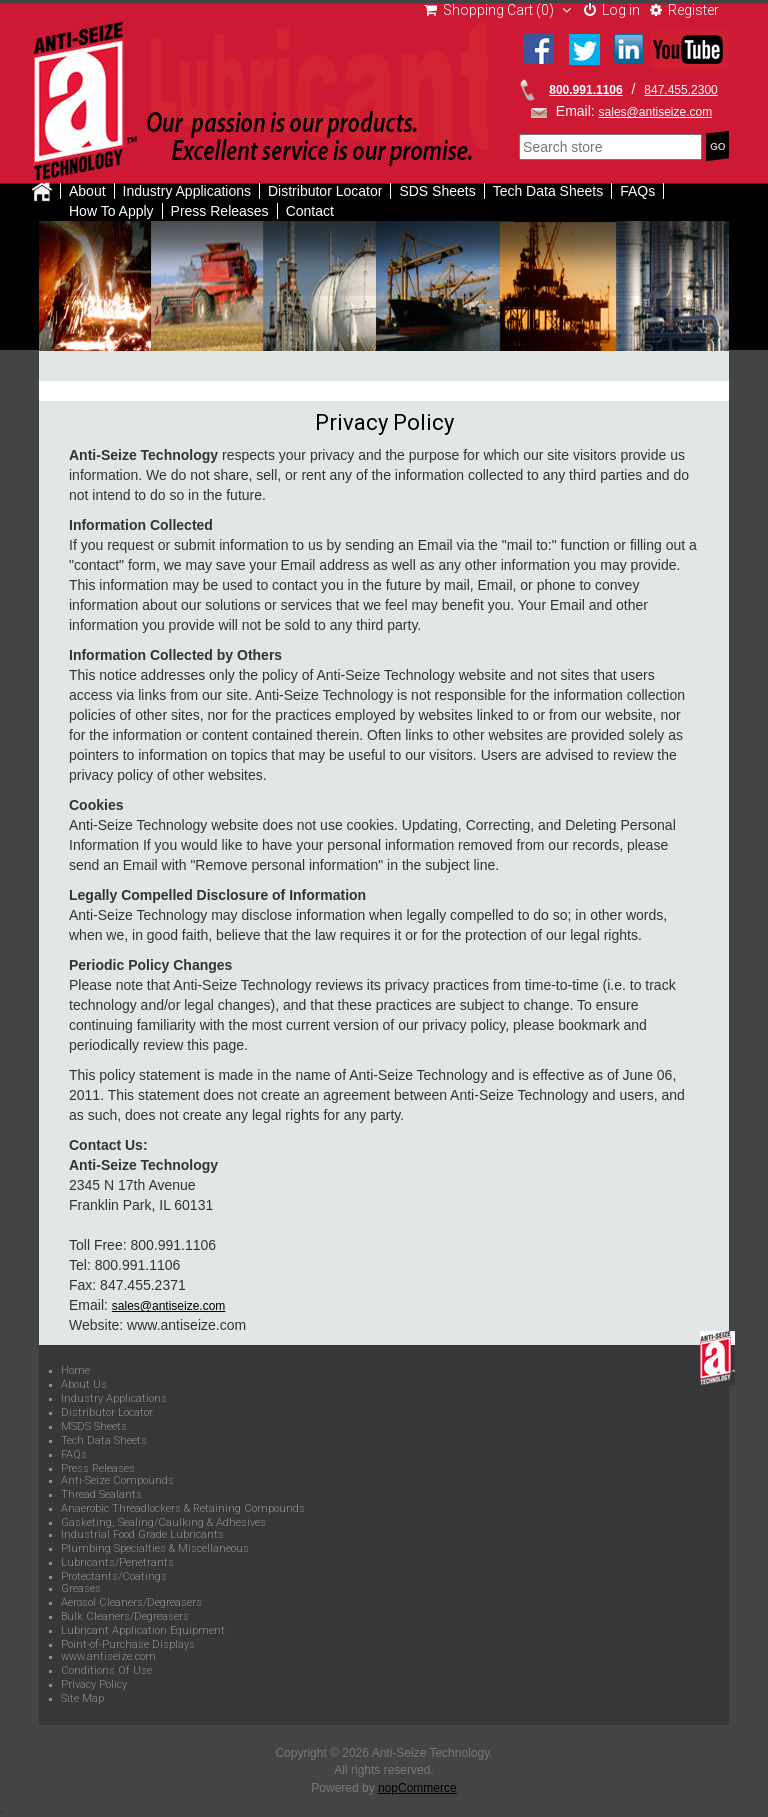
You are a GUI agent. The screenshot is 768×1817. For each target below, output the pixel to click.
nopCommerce (417, 1788)
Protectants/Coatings (114, 1577)
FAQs (637, 191)
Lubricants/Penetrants (117, 1563)
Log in (612, 10)
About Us (84, 1385)
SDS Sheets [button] (437, 191)
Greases (81, 1589)
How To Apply (111, 211)
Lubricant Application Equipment (143, 1631)
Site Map (82, 1699)
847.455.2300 (680, 90)
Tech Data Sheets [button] (548, 191)
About (87, 191)
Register (684, 10)
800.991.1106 (585, 90)
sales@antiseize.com (656, 112)
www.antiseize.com (108, 1657)
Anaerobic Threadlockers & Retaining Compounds (183, 1509)
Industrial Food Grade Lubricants (142, 1535)
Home (75, 1371)
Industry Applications (187, 191)
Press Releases (220, 211)
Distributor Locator (325, 191)
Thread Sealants (101, 1495)
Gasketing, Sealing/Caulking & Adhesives (163, 1523)
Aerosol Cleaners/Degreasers (131, 1603)
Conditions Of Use (106, 1671)
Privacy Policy (94, 1685)
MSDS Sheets (94, 1427)
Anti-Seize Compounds (117, 1481)
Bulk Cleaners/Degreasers (125, 1617)
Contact (310, 211)
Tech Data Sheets (104, 1441)
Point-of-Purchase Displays (128, 1645)
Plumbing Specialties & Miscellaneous (155, 1549)
